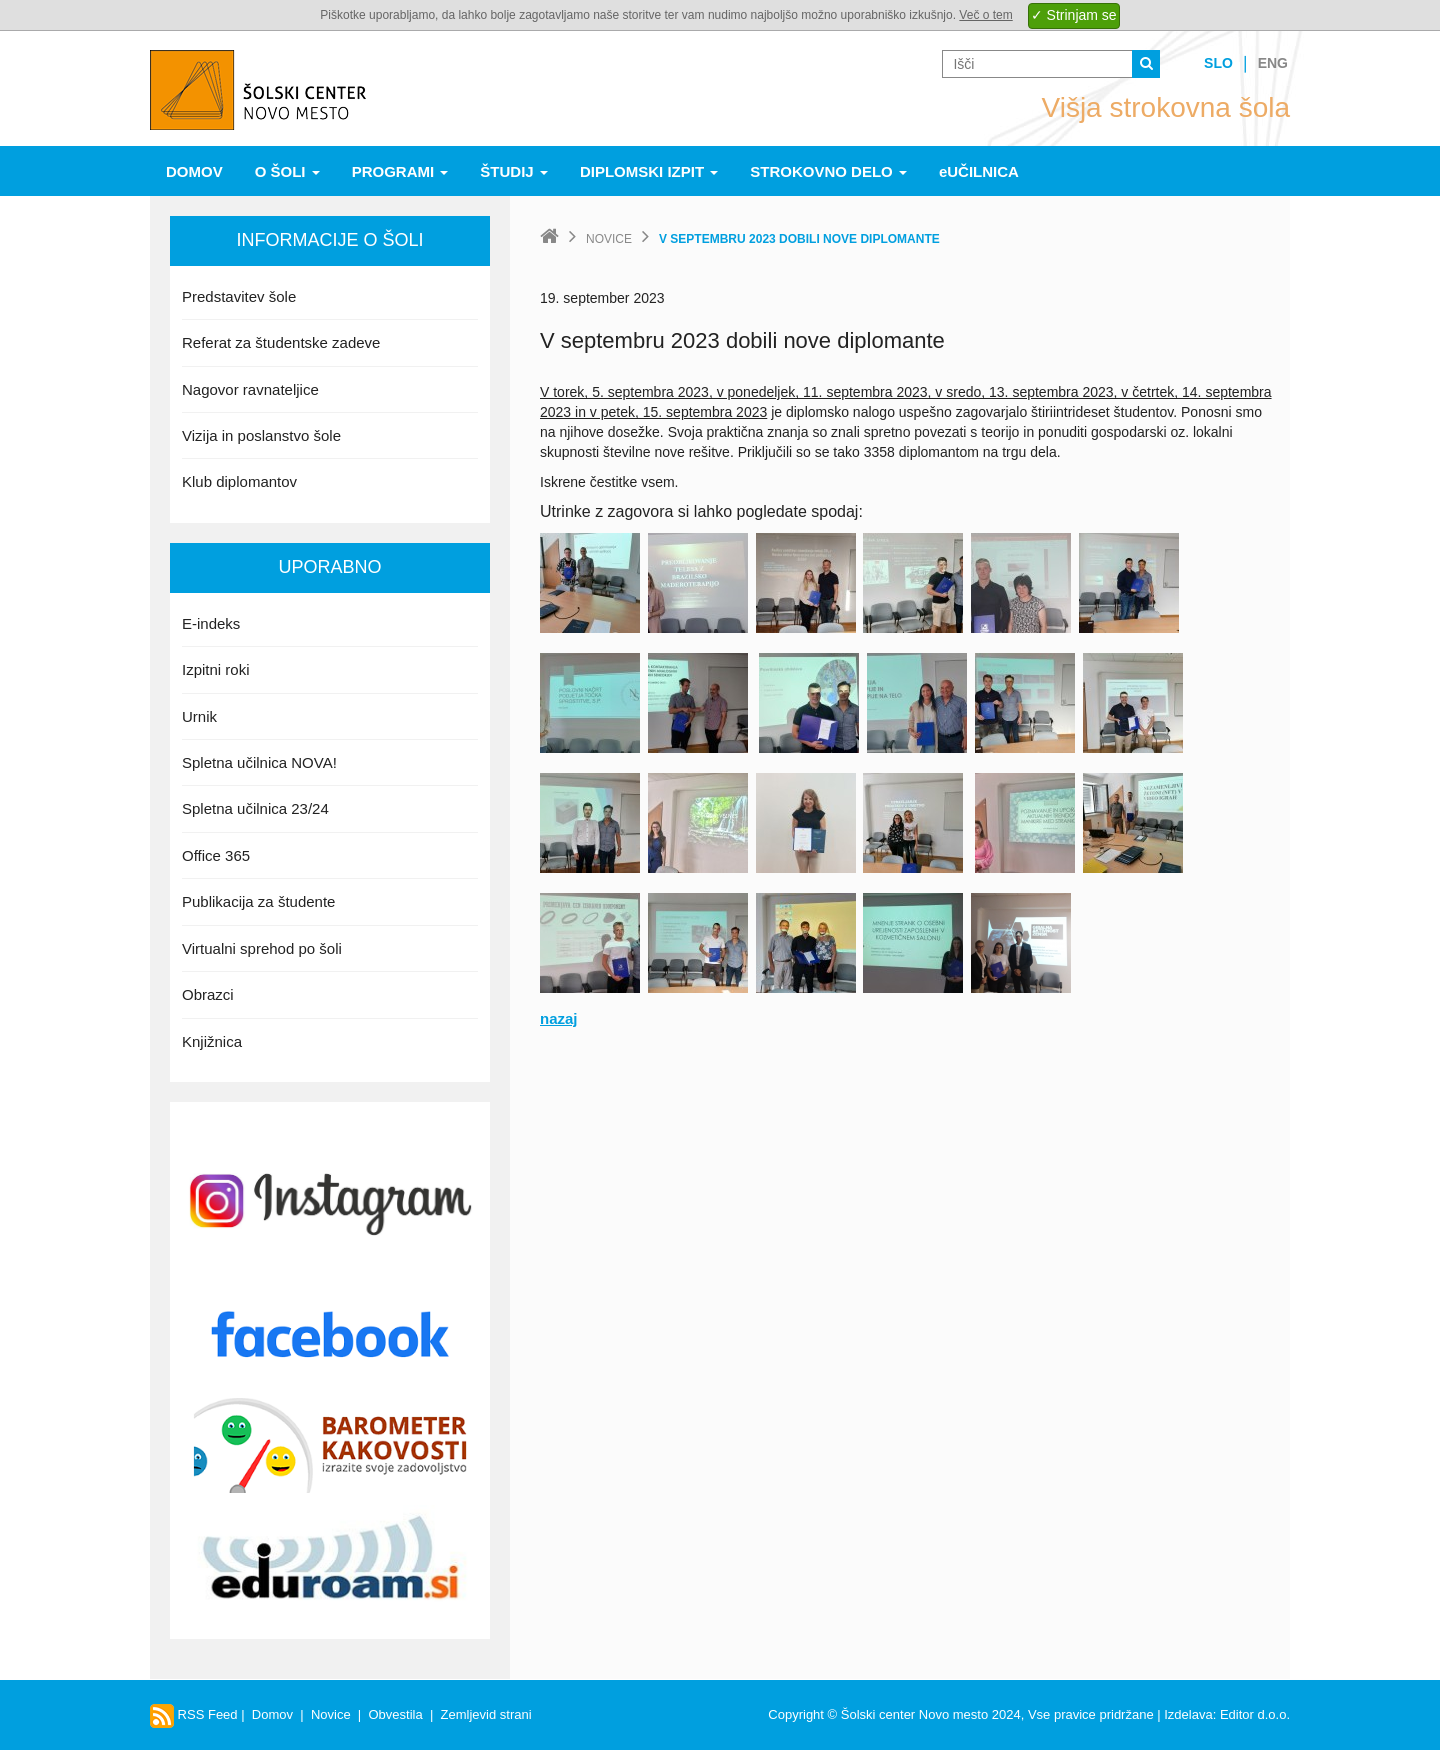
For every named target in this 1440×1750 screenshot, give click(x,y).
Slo (1218, 63)
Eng (1273, 63)
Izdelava (1188, 1714)
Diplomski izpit (649, 171)
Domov (194, 171)
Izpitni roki (216, 669)
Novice (609, 239)
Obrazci (208, 994)
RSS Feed (194, 1714)
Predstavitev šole (239, 296)
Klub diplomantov (239, 481)
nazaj (559, 1018)
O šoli (287, 171)
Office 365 (216, 855)
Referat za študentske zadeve (281, 342)
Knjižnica (212, 1041)
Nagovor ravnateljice (250, 389)
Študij (514, 171)
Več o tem (985, 15)
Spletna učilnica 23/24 (255, 808)
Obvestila (395, 1714)
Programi (400, 171)
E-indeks (211, 623)
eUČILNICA (979, 171)
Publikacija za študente (258, 901)
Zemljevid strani (486, 1714)
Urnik (199, 716)
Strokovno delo (828, 171)
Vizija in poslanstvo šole (261, 435)
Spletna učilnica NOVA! (259, 762)
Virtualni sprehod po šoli (262, 948)
